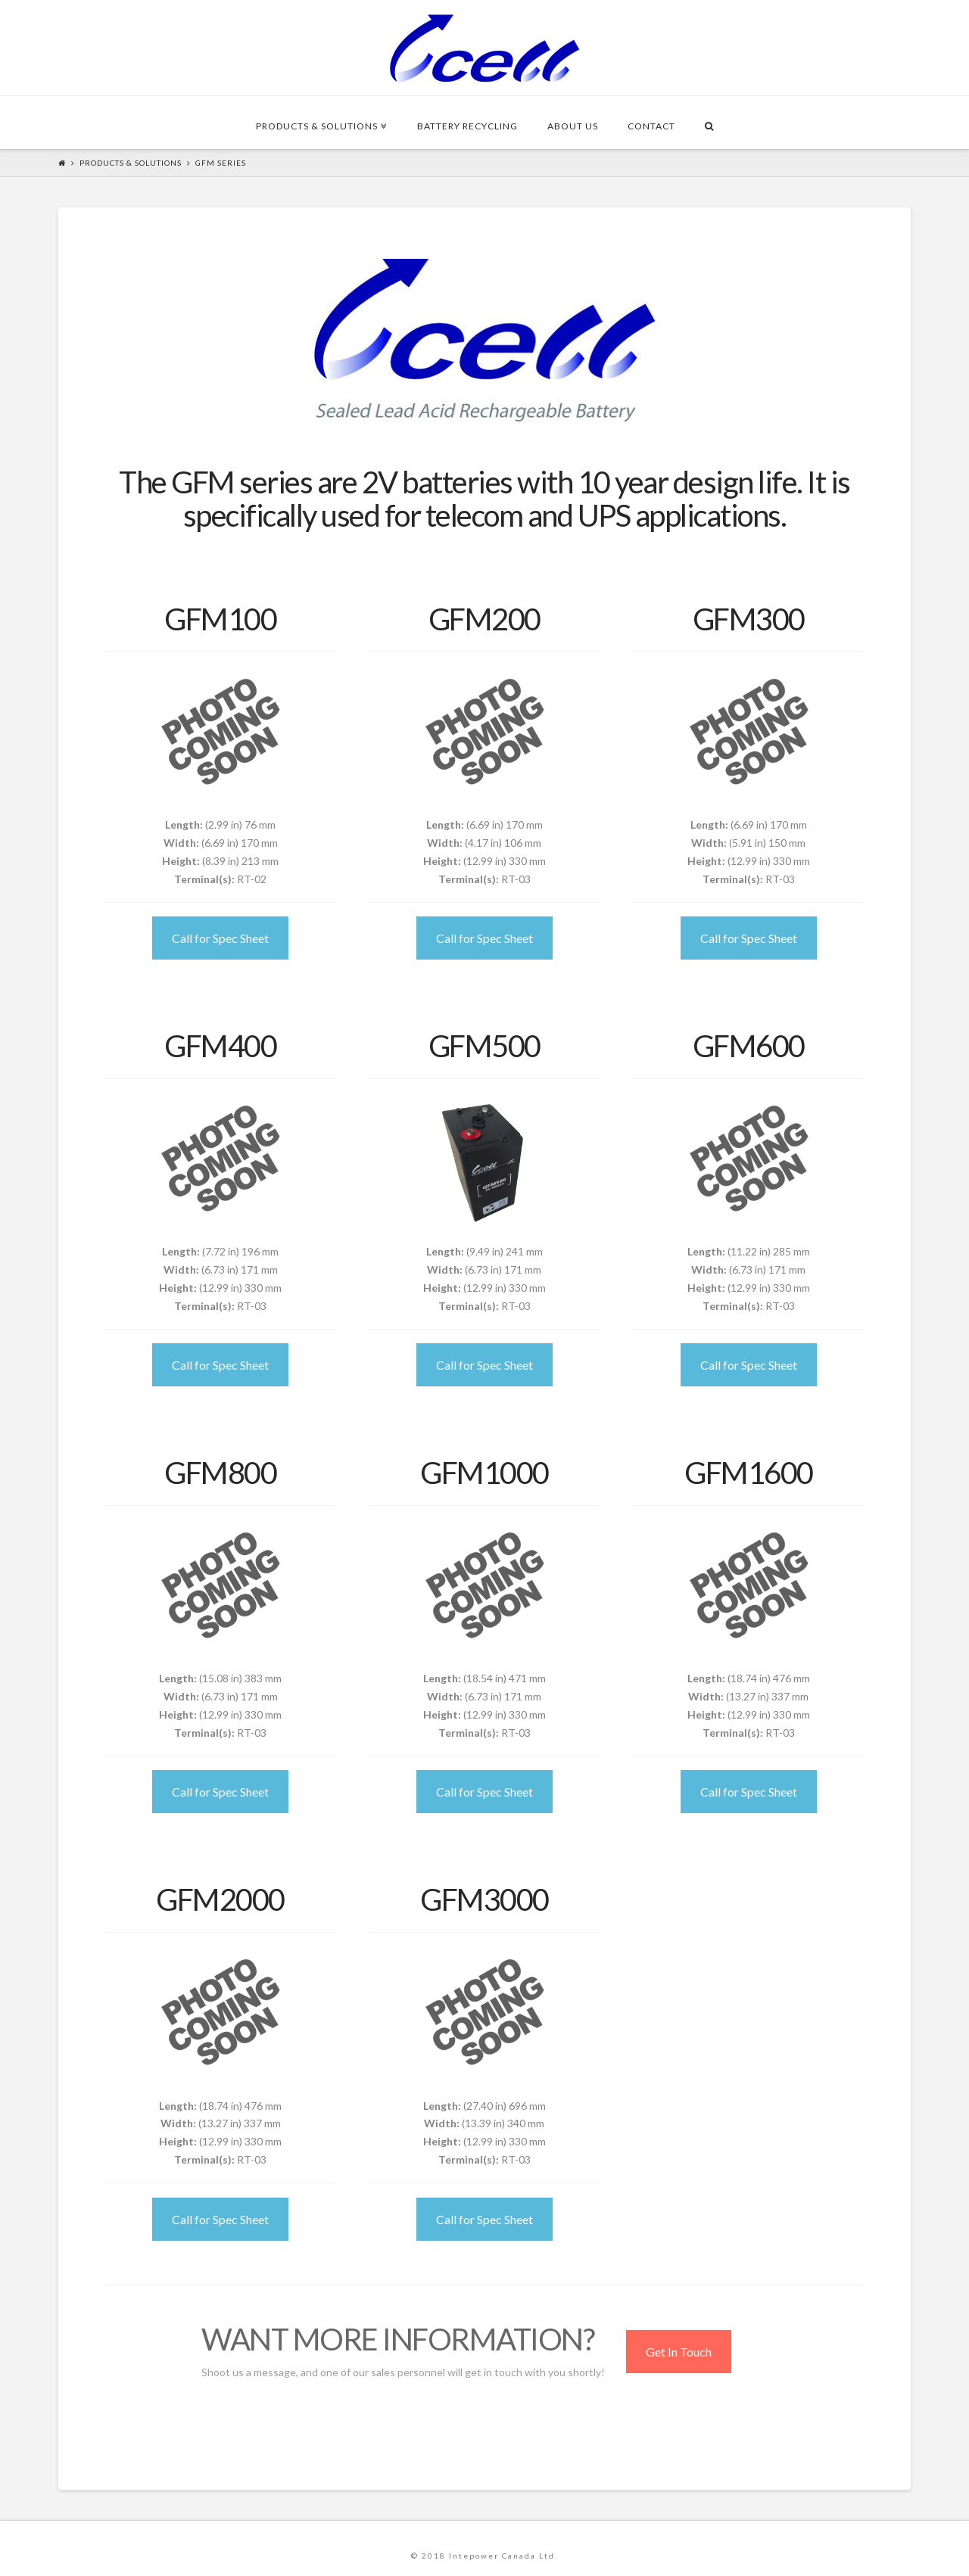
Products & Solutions (130, 162)
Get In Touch (679, 2351)
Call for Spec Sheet (220, 938)
